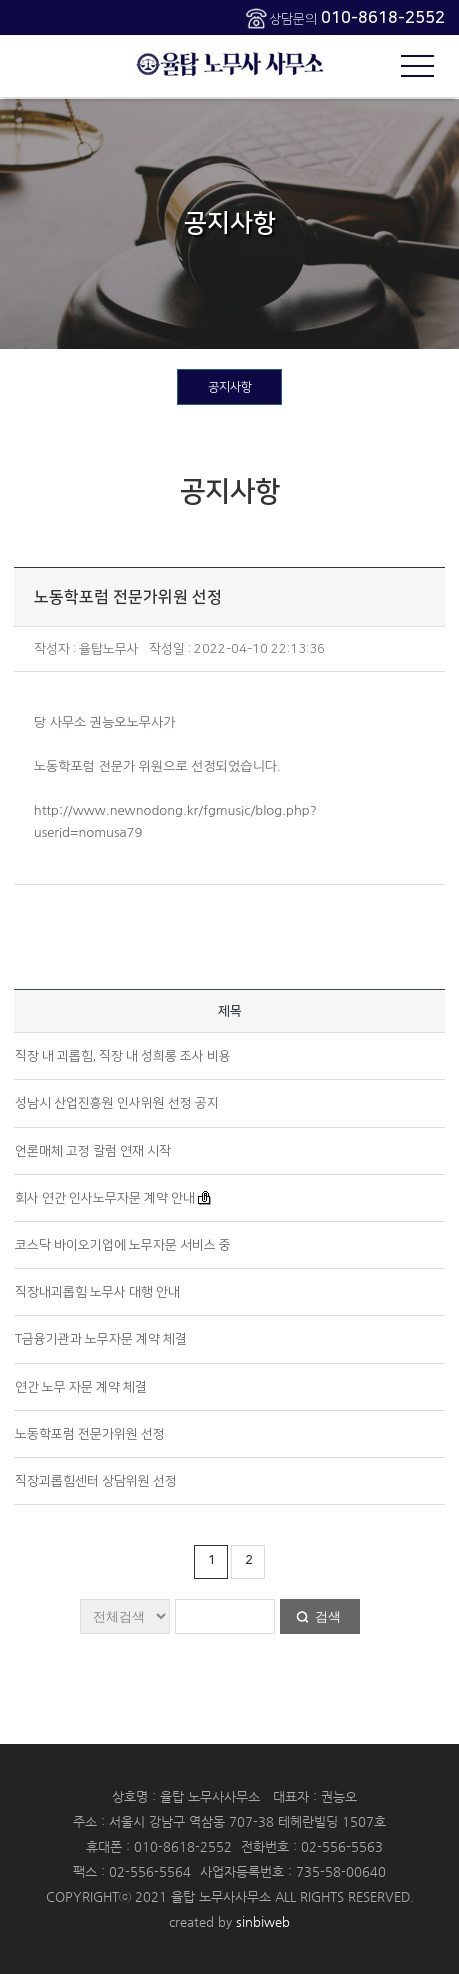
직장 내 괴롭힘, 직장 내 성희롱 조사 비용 (123, 1056)
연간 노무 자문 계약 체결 (81, 1387)
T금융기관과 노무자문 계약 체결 (101, 1339)
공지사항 (230, 387)
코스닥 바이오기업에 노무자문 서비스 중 (123, 1245)
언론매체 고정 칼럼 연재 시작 (93, 1151)
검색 (328, 1616)
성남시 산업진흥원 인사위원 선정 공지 (117, 1103)
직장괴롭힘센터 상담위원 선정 (96, 1481)
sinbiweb (263, 1921)
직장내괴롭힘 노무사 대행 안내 (97, 1292)
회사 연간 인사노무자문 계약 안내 (105, 1198)
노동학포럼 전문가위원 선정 (90, 1434)
